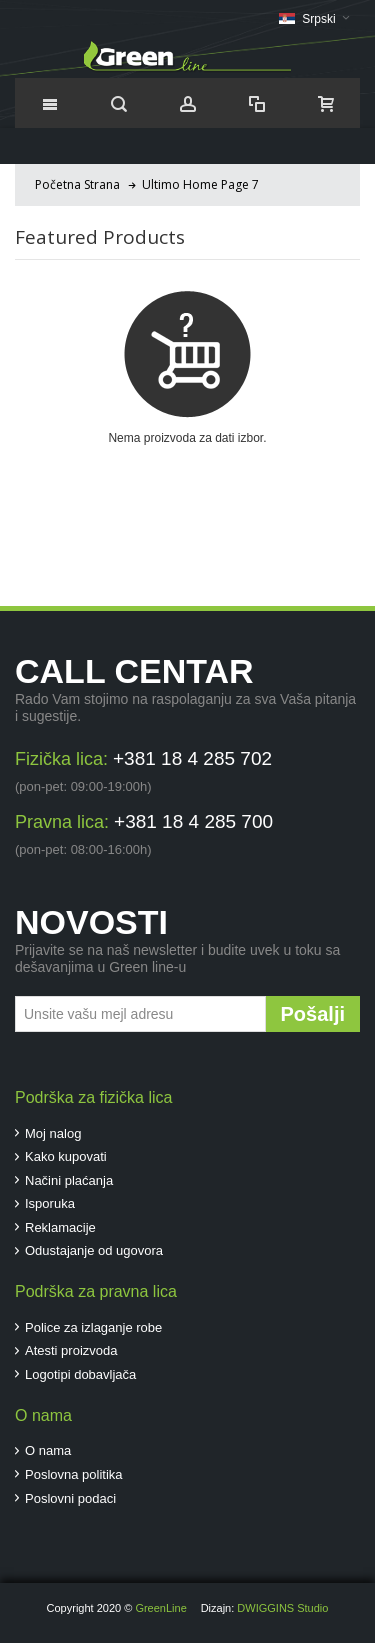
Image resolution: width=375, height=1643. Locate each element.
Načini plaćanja (69, 1180)
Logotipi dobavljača (80, 1374)
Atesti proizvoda (71, 1350)
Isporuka (50, 1203)
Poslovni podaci (70, 1498)
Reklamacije (60, 1227)
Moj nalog (53, 1133)
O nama (48, 1450)
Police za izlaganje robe (93, 1327)
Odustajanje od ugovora (94, 1250)
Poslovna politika (74, 1474)
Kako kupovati (66, 1156)
